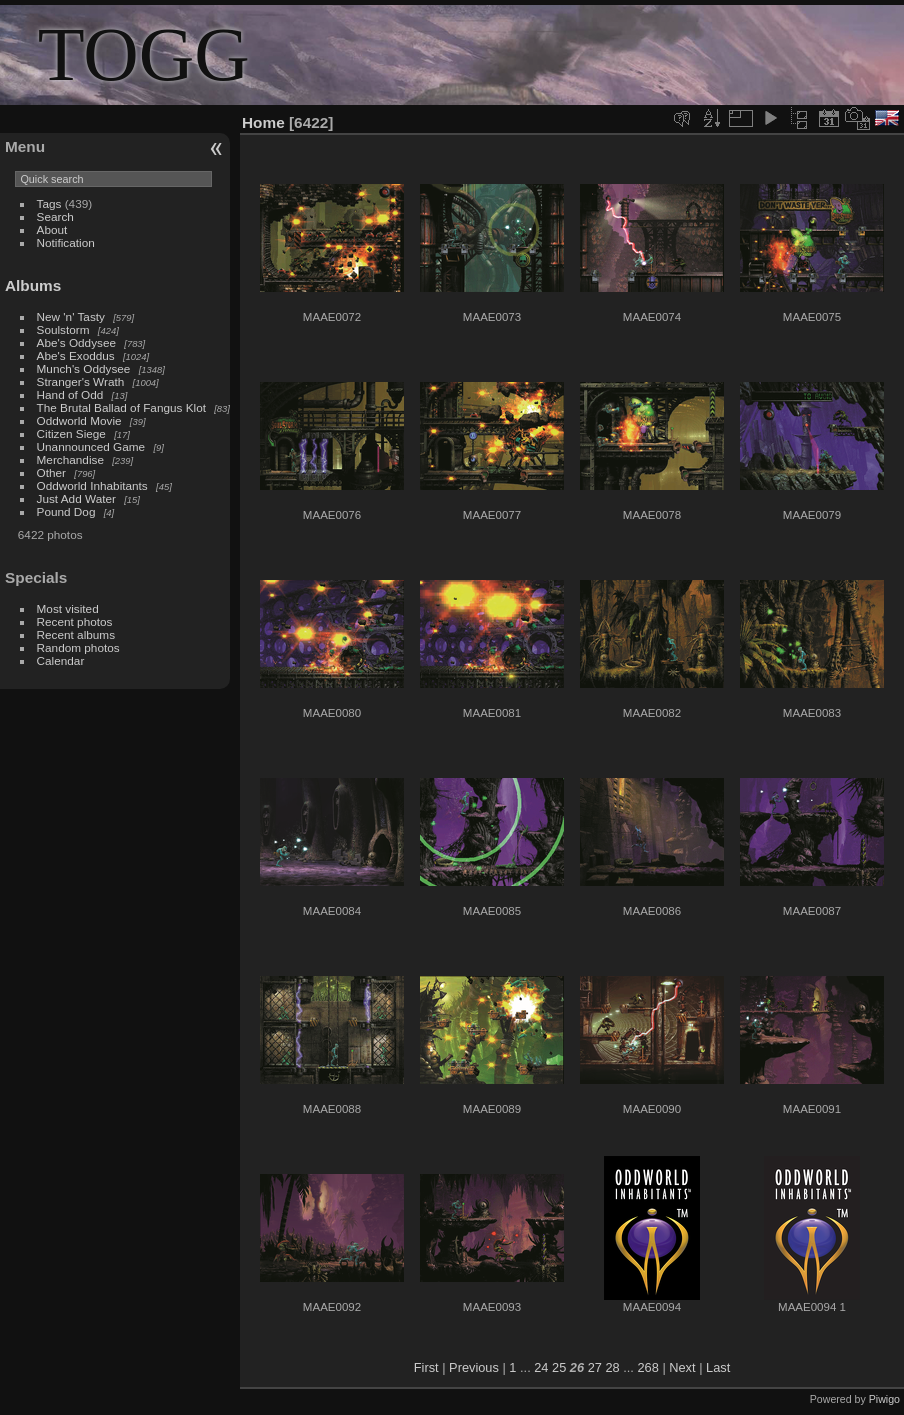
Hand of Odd (70, 394)
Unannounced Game (91, 446)
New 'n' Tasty (71, 316)
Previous (474, 1367)
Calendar (61, 660)
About (52, 229)
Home (263, 122)
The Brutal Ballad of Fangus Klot (121, 407)
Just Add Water (76, 498)
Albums (33, 285)
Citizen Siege (71, 433)
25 (559, 1367)
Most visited (68, 608)
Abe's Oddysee (76, 342)
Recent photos (75, 621)
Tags (49, 203)
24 (541, 1367)
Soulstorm (63, 329)
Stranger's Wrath (81, 381)
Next (682, 1367)
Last (718, 1367)
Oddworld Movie (79, 420)
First (426, 1367)
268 (647, 1367)
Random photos (78, 647)
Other (51, 472)
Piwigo (884, 1399)
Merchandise (70, 459)
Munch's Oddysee (84, 368)
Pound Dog (66, 511)
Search (55, 216)
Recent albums (76, 634)
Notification (66, 242)
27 (595, 1367)
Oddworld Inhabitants (92, 485)
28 (612, 1367)
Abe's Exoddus (76, 355)
